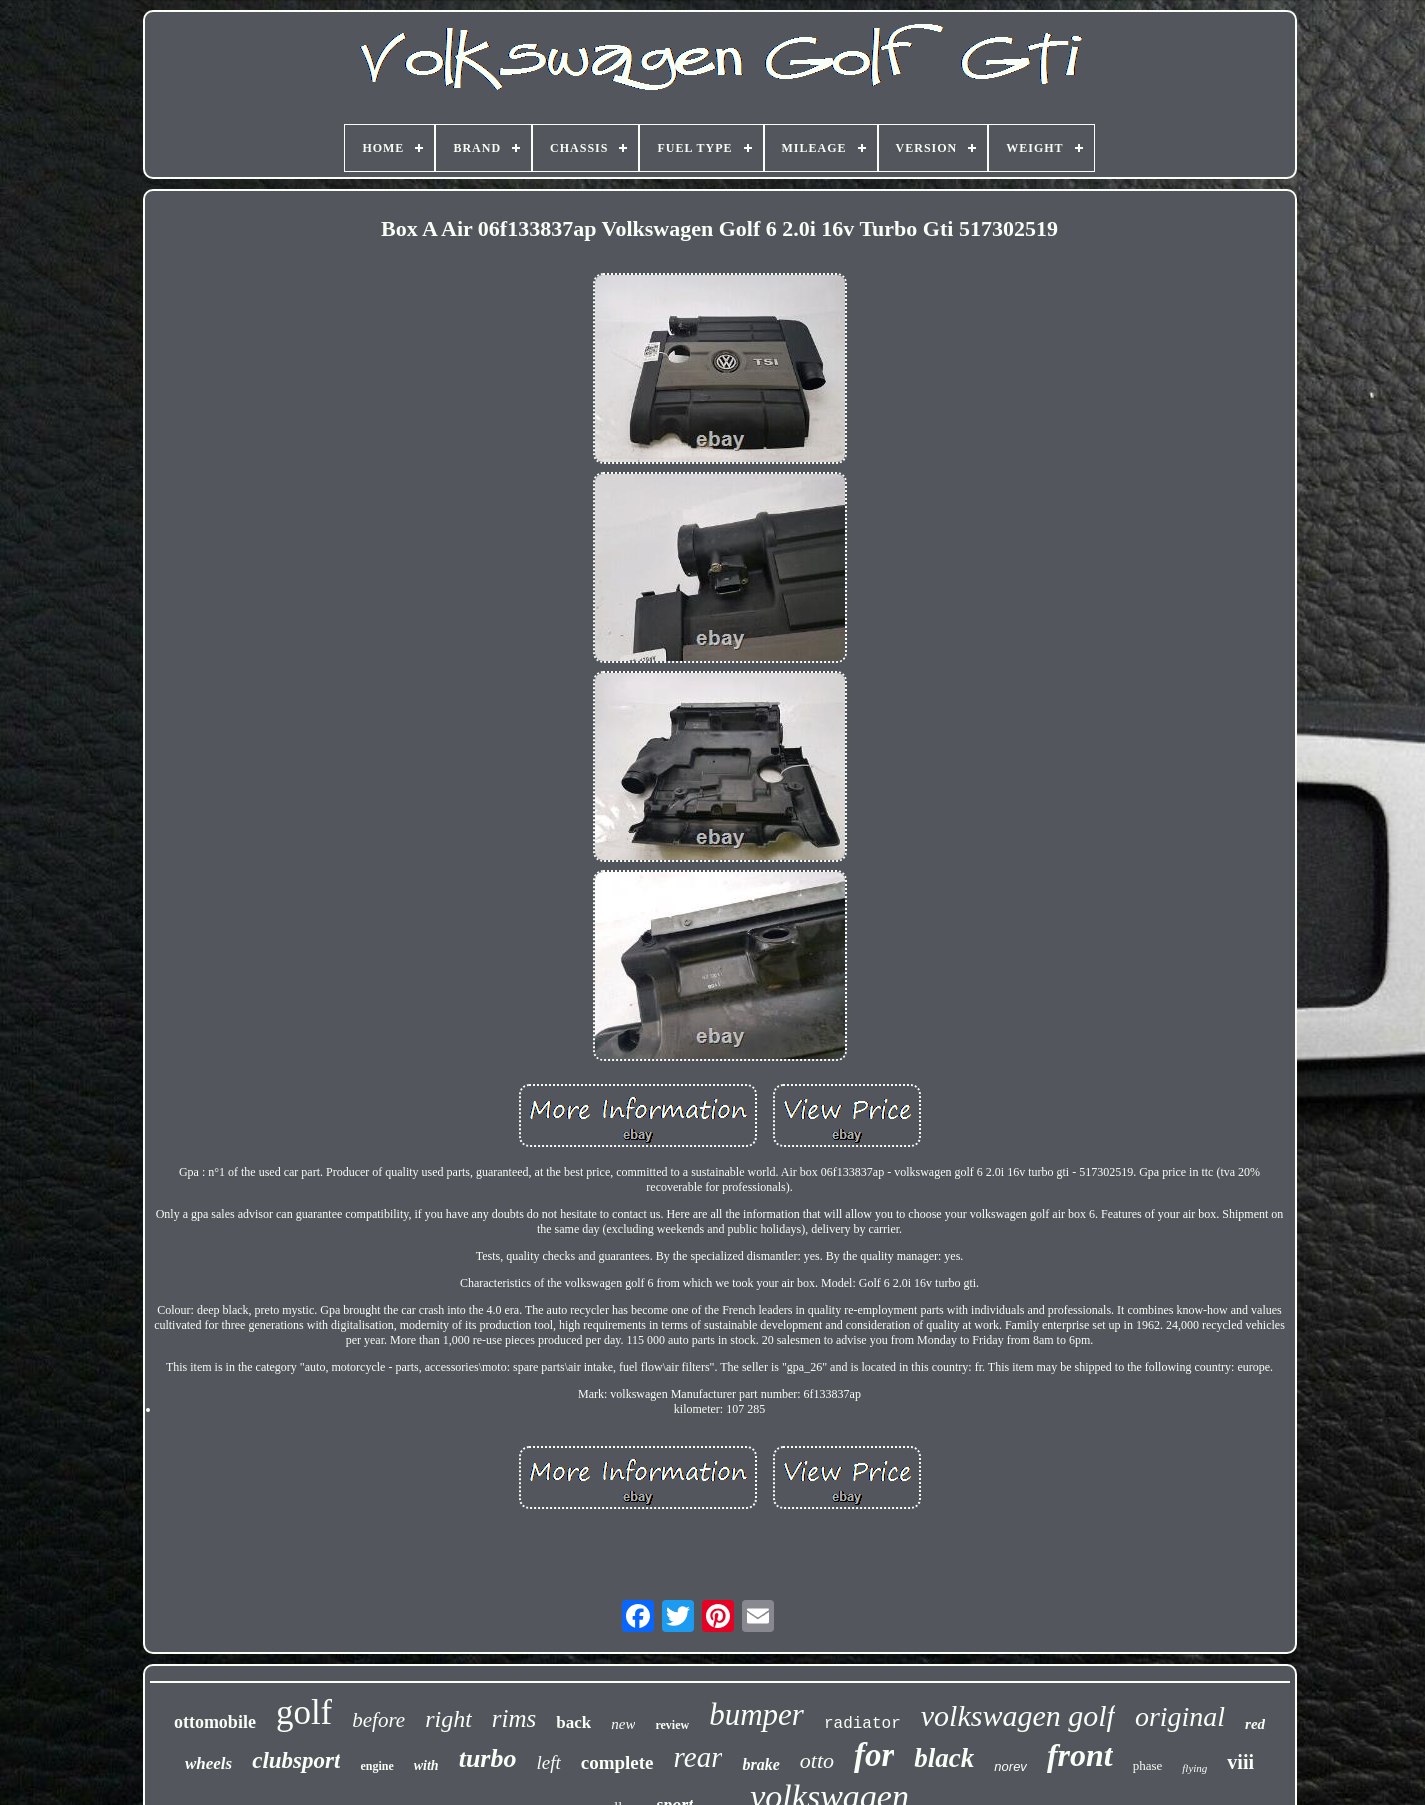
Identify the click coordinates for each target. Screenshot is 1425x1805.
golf (304, 1712)
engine (376, 1766)
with (426, 1765)
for (874, 1755)
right (448, 1719)
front (1080, 1755)
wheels (208, 1763)
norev (1010, 1766)
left (548, 1762)
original (1180, 1716)
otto (817, 1760)
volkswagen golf (1018, 1715)
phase (1148, 1765)
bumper (756, 1714)
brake (760, 1764)
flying (1194, 1768)
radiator (862, 1724)
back (573, 1722)
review (672, 1725)
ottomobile (215, 1722)
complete (617, 1762)
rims (514, 1718)
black (944, 1758)
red (1255, 1724)
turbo (488, 1758)
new (623, 1724)
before (378, 1720)
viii (1240, 1762)
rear (698, 1757)
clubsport (296, 1760)
